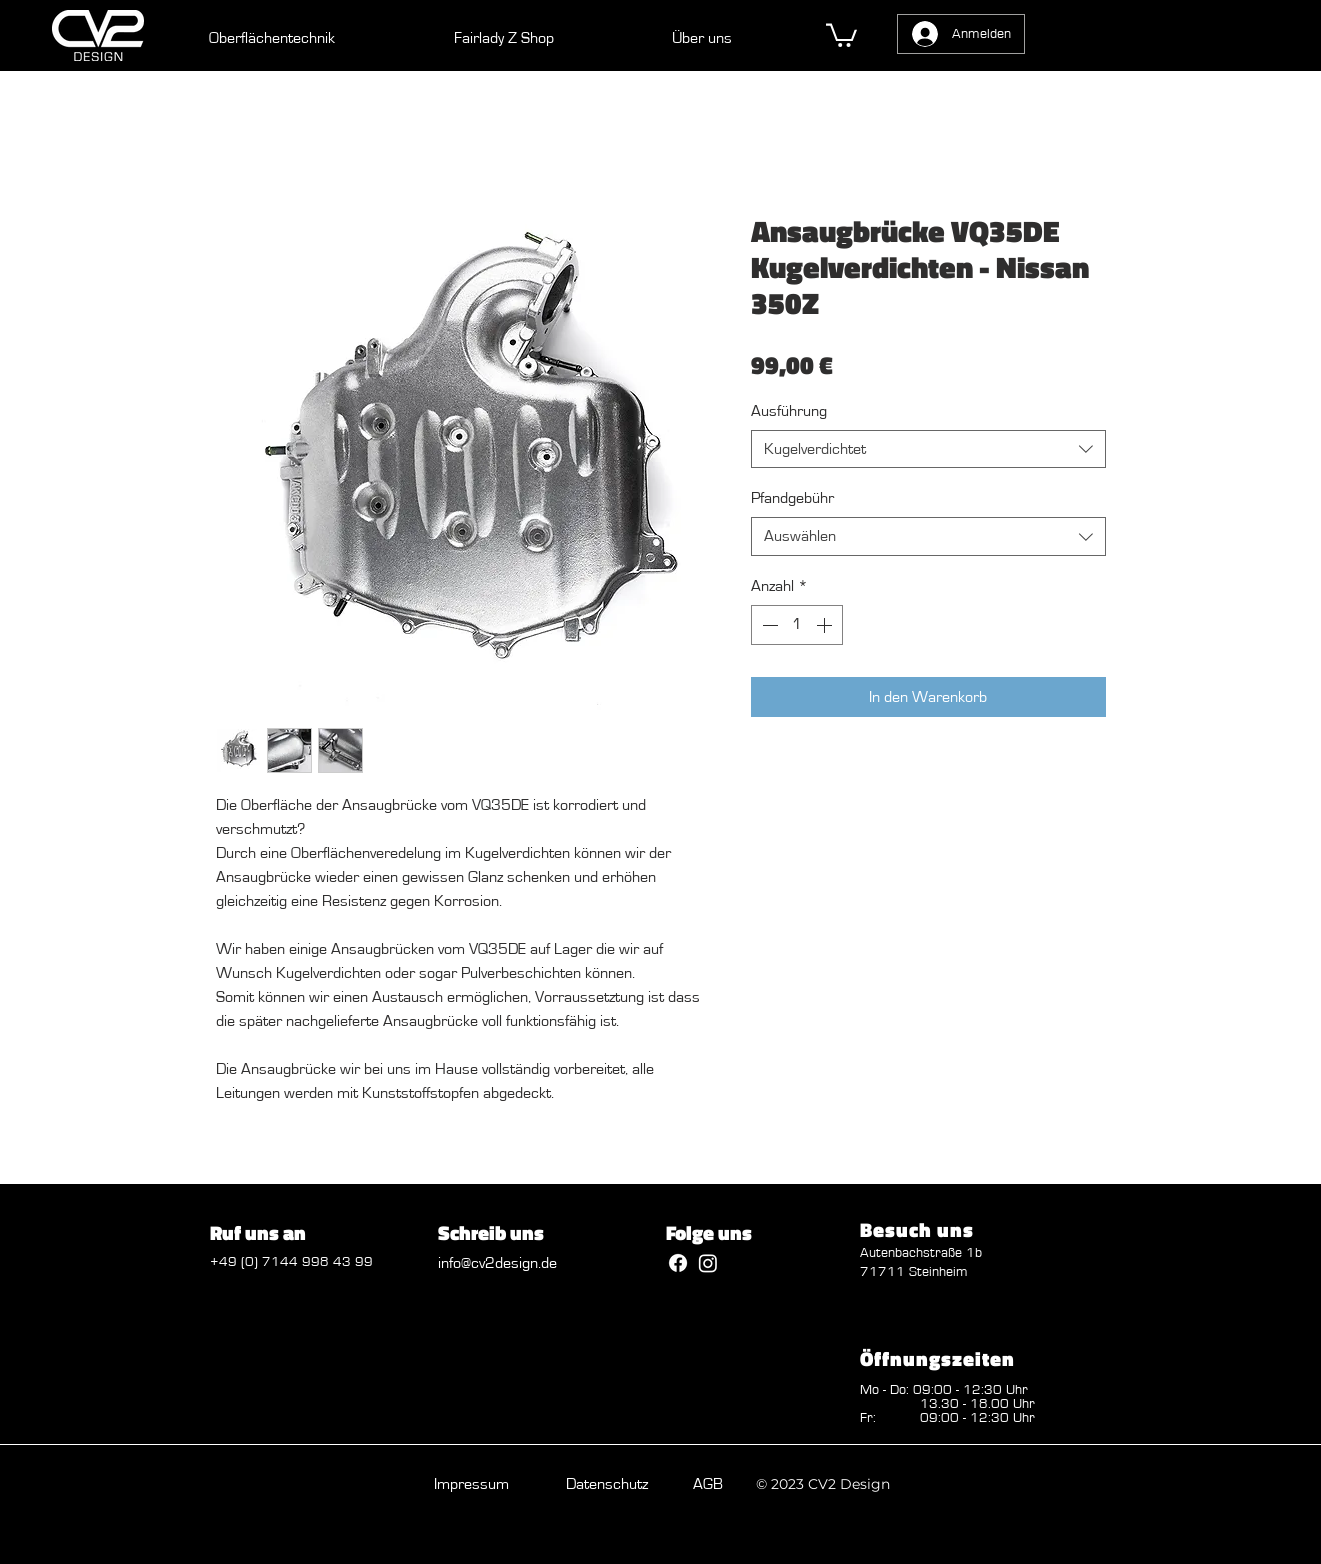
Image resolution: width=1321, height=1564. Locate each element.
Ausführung (789, 411)
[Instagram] (708, 1263)
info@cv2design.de (497, 1263)
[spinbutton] (797, 625)
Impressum (471, 1484)
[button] (841, 34)
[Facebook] (678, 1263)
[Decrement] (768, 625)
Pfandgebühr (792, 498)
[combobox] (928, 449)
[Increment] (826, 625)
